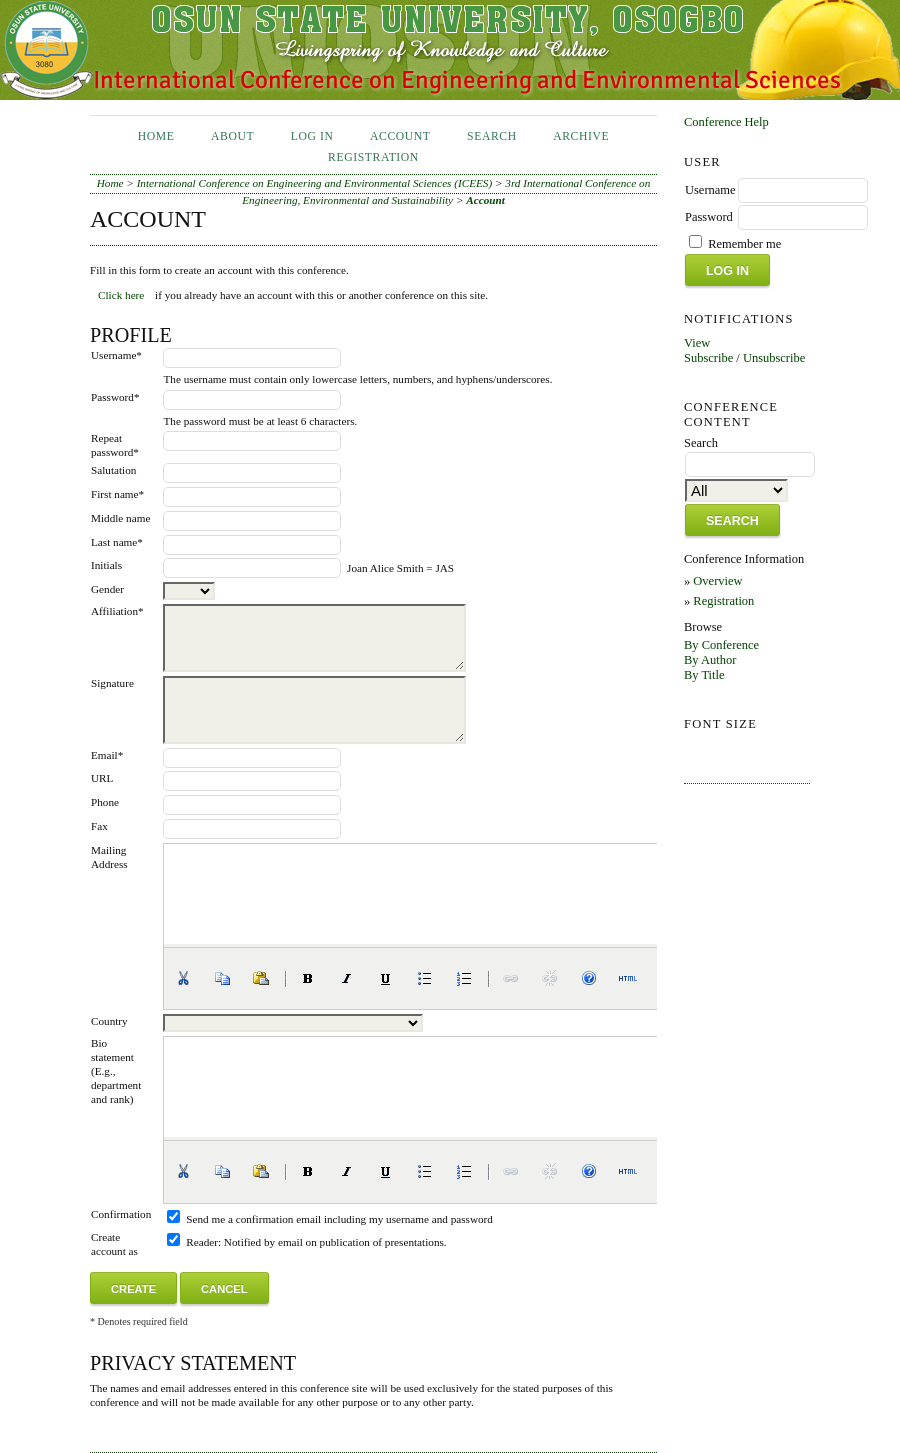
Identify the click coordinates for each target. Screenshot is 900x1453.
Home (156, 136)
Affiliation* (117, 611)
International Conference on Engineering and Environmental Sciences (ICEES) (315, 183)
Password (709, 217)
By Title (704, 675)
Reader (202, 1242)
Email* (107, 755)
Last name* (117, 542)
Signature (112, 683)
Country (109, 1021)
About (232, 136)
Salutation (113, 470)
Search (492, 136)
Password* (115, 397)
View (697, 343)
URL (102, 778)
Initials (106, 565)
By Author (710, 660)
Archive (581, 136)
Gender (107, 589)
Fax (99, 826)
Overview (717, 581)
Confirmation (121, 1214)
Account (400, 136)
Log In (312, 136)
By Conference (721, 645)
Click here (121, 295)
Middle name (120, 518)
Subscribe (708, 358)
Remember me (744, 244)
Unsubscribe (774, 358)
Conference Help (726, 122)
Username (710, 190)
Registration (723, 601)
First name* (117, 494)
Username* (116, 355)
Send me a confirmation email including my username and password (339, 1219)
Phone (105, 802)
